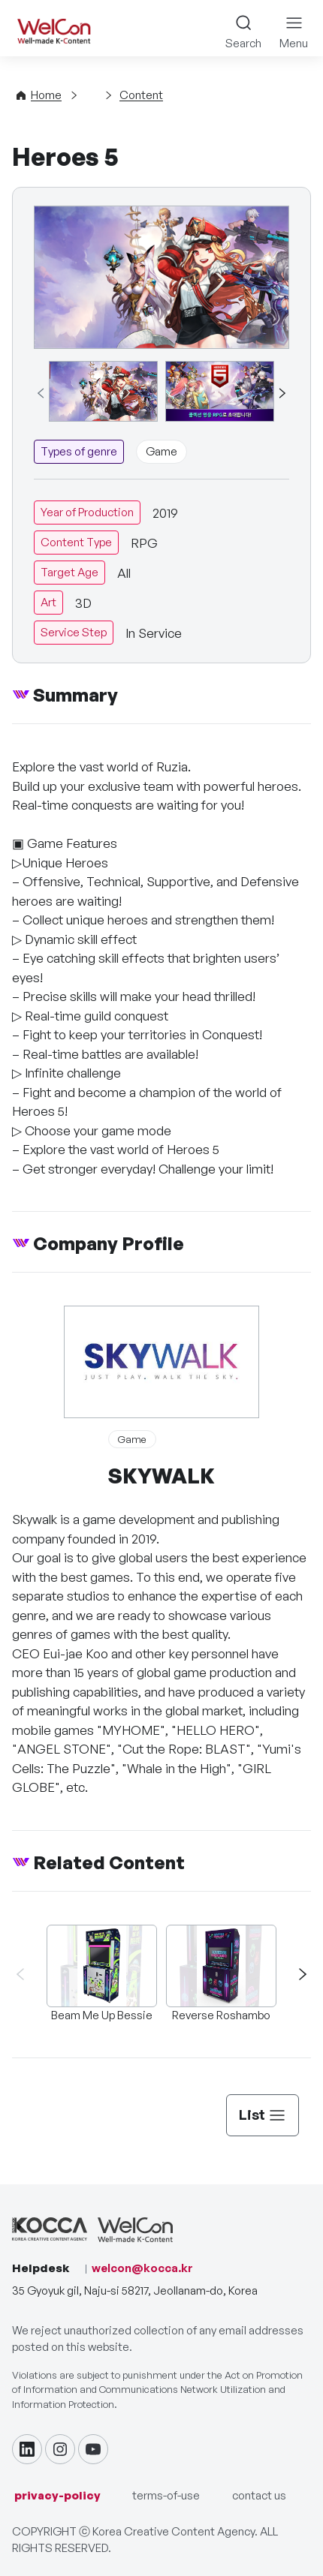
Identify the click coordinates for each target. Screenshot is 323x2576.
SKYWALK (161, 1475)
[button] (281, 393)
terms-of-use (166, 2495)
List (262, 2115)
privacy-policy (57, 2495)
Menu (293, 43)
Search (243, 43)
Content (141, 95)
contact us (259, 2495)
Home (46, 95)
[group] (103, 391)
